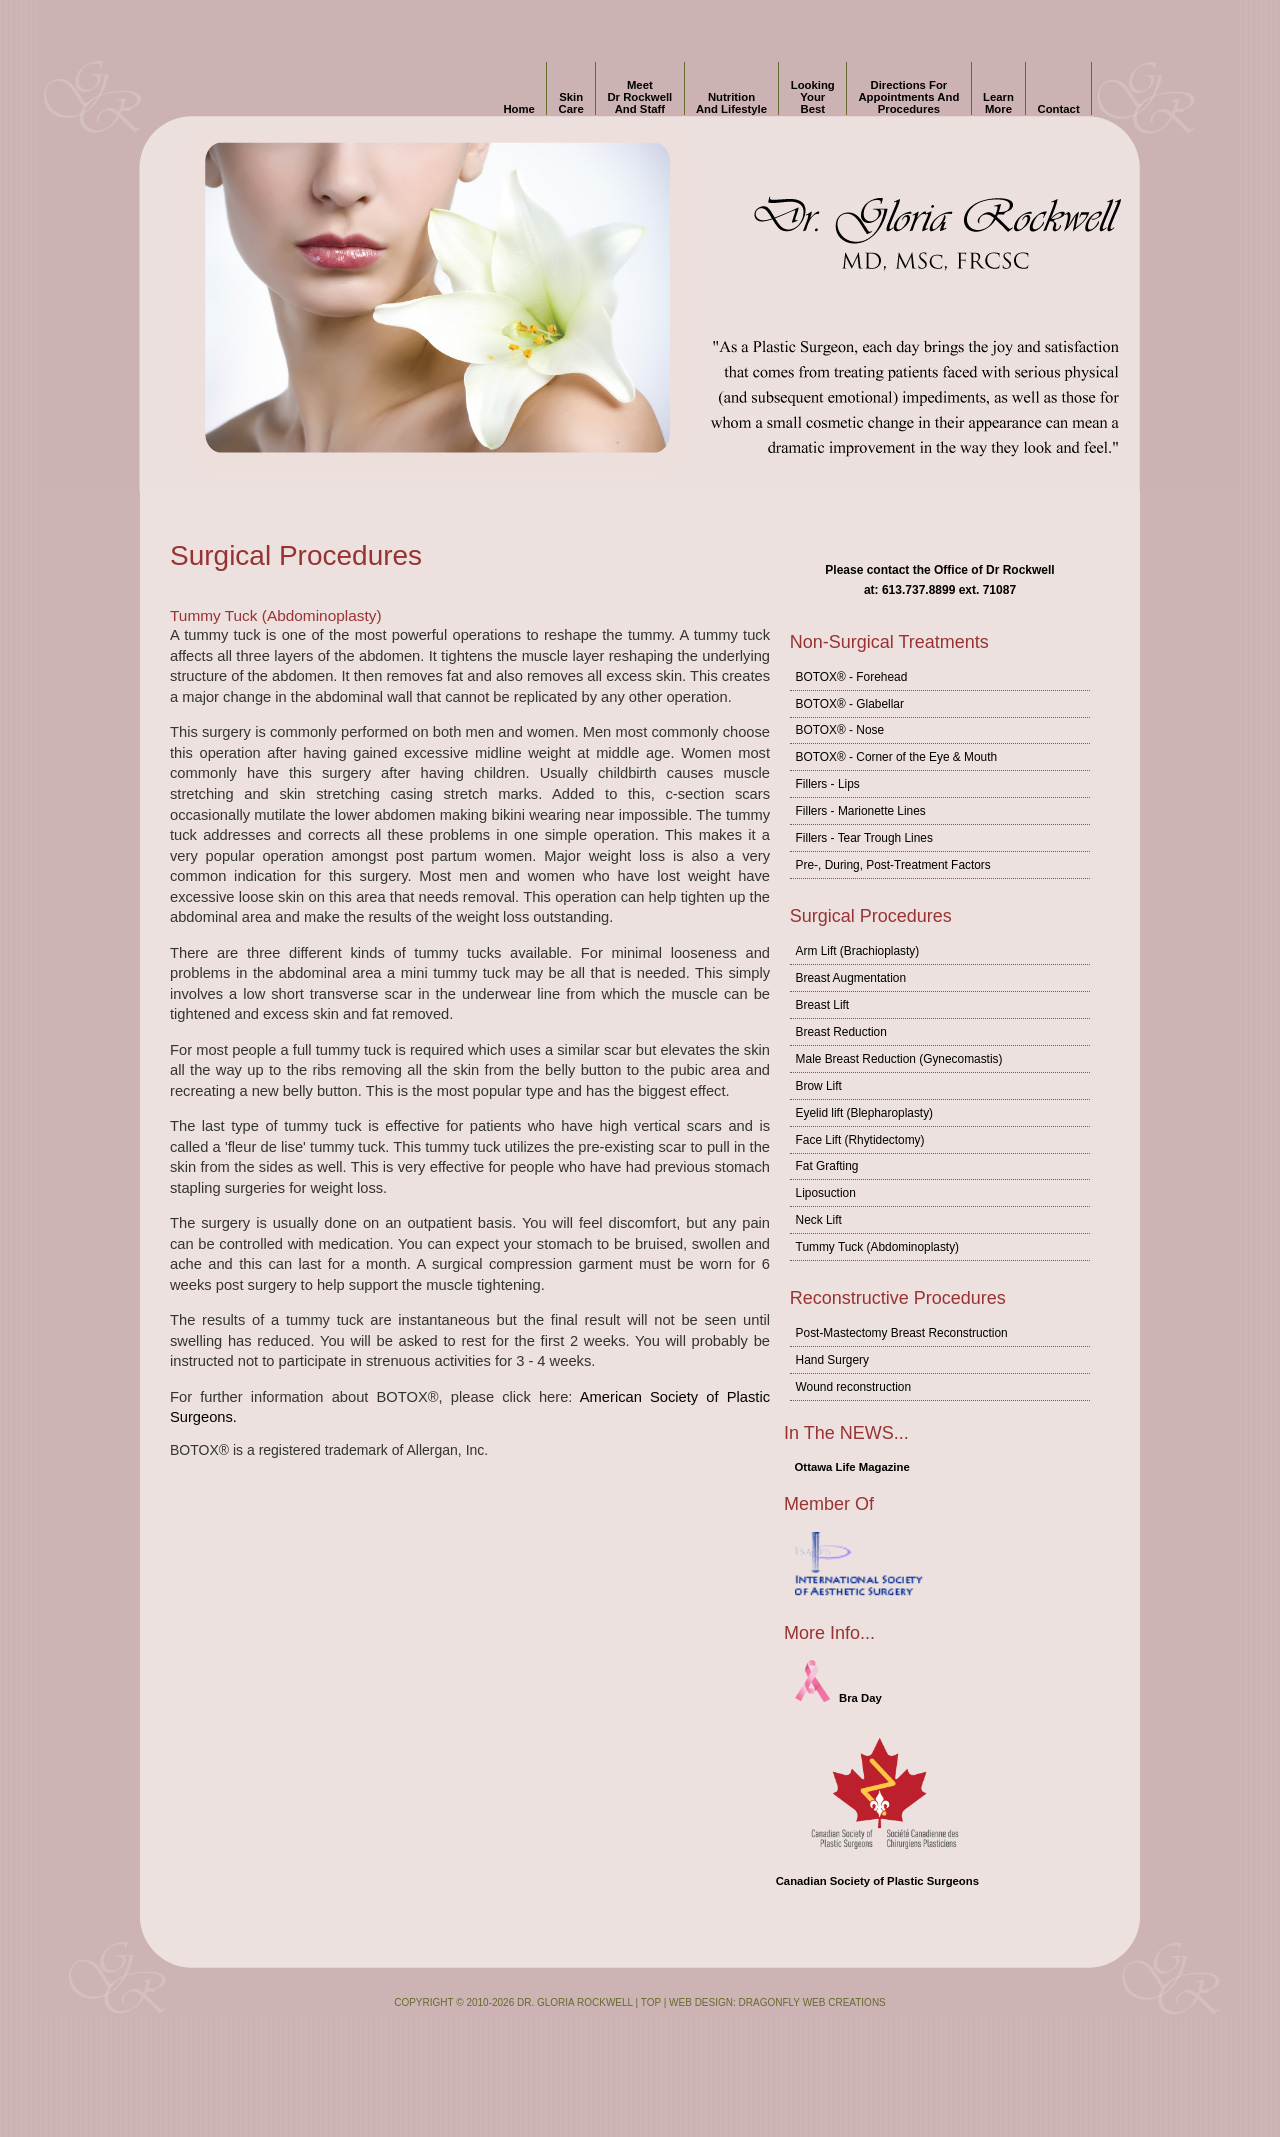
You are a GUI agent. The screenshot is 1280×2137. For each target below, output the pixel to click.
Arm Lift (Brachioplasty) (858, 951)
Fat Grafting (827, 1166)
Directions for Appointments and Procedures (908, 97)
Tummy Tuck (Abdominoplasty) (877, 1247)
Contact (1059, 97)
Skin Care (571, 97)
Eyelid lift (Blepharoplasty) (864, 1113)
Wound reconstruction (853, 1387)
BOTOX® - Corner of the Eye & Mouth (897, 757)
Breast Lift (823, 1005)
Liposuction (826, 1193)
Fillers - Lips (828, 784)
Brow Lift (819, 1086)
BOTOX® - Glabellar (850, 704)
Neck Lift (819, 1220)
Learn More (998, 97)
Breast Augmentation (851, 978)
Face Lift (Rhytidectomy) (860, 1140)
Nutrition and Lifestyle (731, 97)
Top (651, 2002)
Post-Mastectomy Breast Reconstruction (902, 1333)
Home (518, 97)
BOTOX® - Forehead (852, 677)
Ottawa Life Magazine (852, 1467)
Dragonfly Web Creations (812, 2002)
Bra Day (838, 1698)
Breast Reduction (841, 1032)
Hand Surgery (832, 1360)
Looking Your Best (813, 97)
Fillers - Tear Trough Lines (864, 838)
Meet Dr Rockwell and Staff (639, 97)
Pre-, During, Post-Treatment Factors (893, 865)
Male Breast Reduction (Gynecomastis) (899, 1059)
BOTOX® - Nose (840, 730)
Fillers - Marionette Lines (861, 811)
